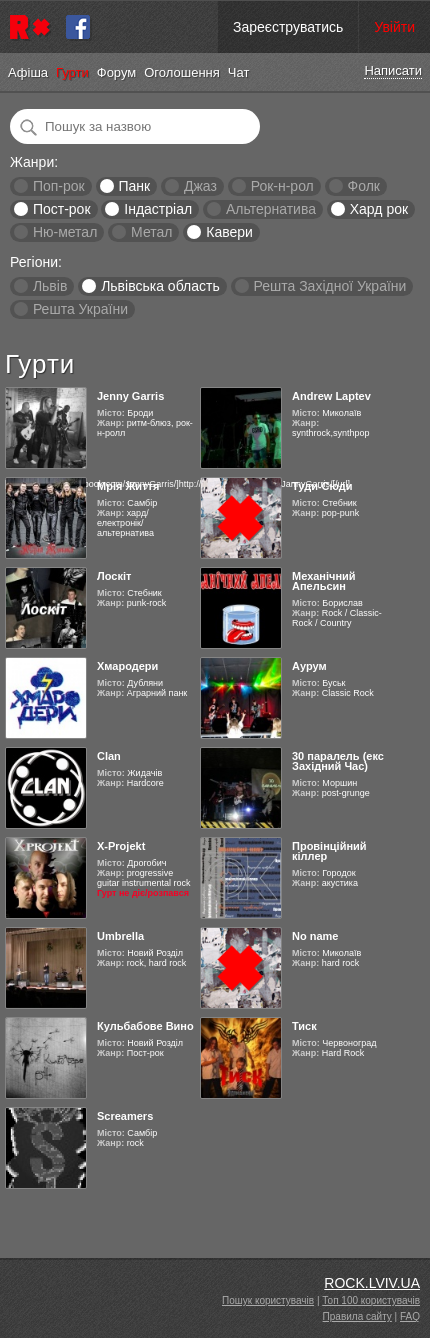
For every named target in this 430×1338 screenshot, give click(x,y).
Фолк (364, 186)
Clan (109, 756)
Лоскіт (114, 576)
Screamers (125, 1116)
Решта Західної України (329, 286)
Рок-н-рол (282, 186)
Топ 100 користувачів (371, 1300)
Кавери (229, 232)
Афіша (28, 72)
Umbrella (120, 936)
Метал (151, 232)
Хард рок (379, 209)
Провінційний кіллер (329, 851)
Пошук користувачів (268, 1300)
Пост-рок (62, 209)
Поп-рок (59, 186)
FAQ (410, 1316)
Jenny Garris (130, 396)
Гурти (72, 72)
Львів (50, 286)
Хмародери (127, 666)
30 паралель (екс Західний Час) (338, 761)
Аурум (309, 666)
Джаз (200, 186)
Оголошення (182, 72)
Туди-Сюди (322, 486)
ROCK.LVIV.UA (372, 1283)
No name (315, 936)
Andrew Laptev (331, 396)
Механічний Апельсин (324, 581)
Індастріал (158, 209)
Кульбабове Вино (145, 1026)
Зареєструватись (288, 27)
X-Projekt (121, 846)
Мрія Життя (128, 486)
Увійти (394, 27)
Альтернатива (271, 209)
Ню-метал (65, 232)
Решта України (80, 309)
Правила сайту (357, 1316)
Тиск (304, 1026)
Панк (134, 186)
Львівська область (160, 286)
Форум (117, 72)
